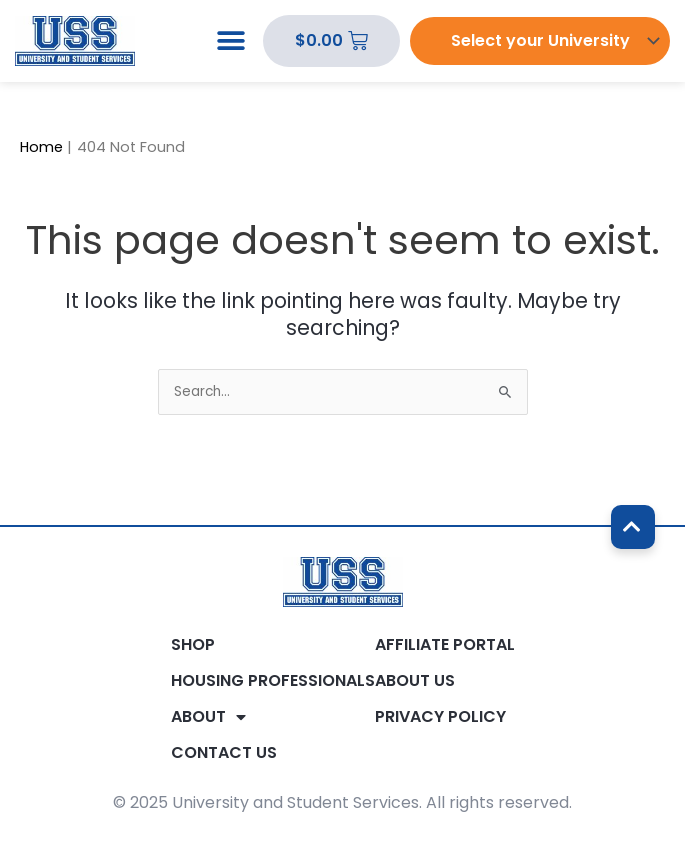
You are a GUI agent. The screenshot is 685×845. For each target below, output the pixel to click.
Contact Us (224, 753)
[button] (230, 41)
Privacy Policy (440, 717)
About (208, 717)
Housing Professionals (273, 681)
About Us (415, 681)
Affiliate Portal (445, 645)
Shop (193, 645)
